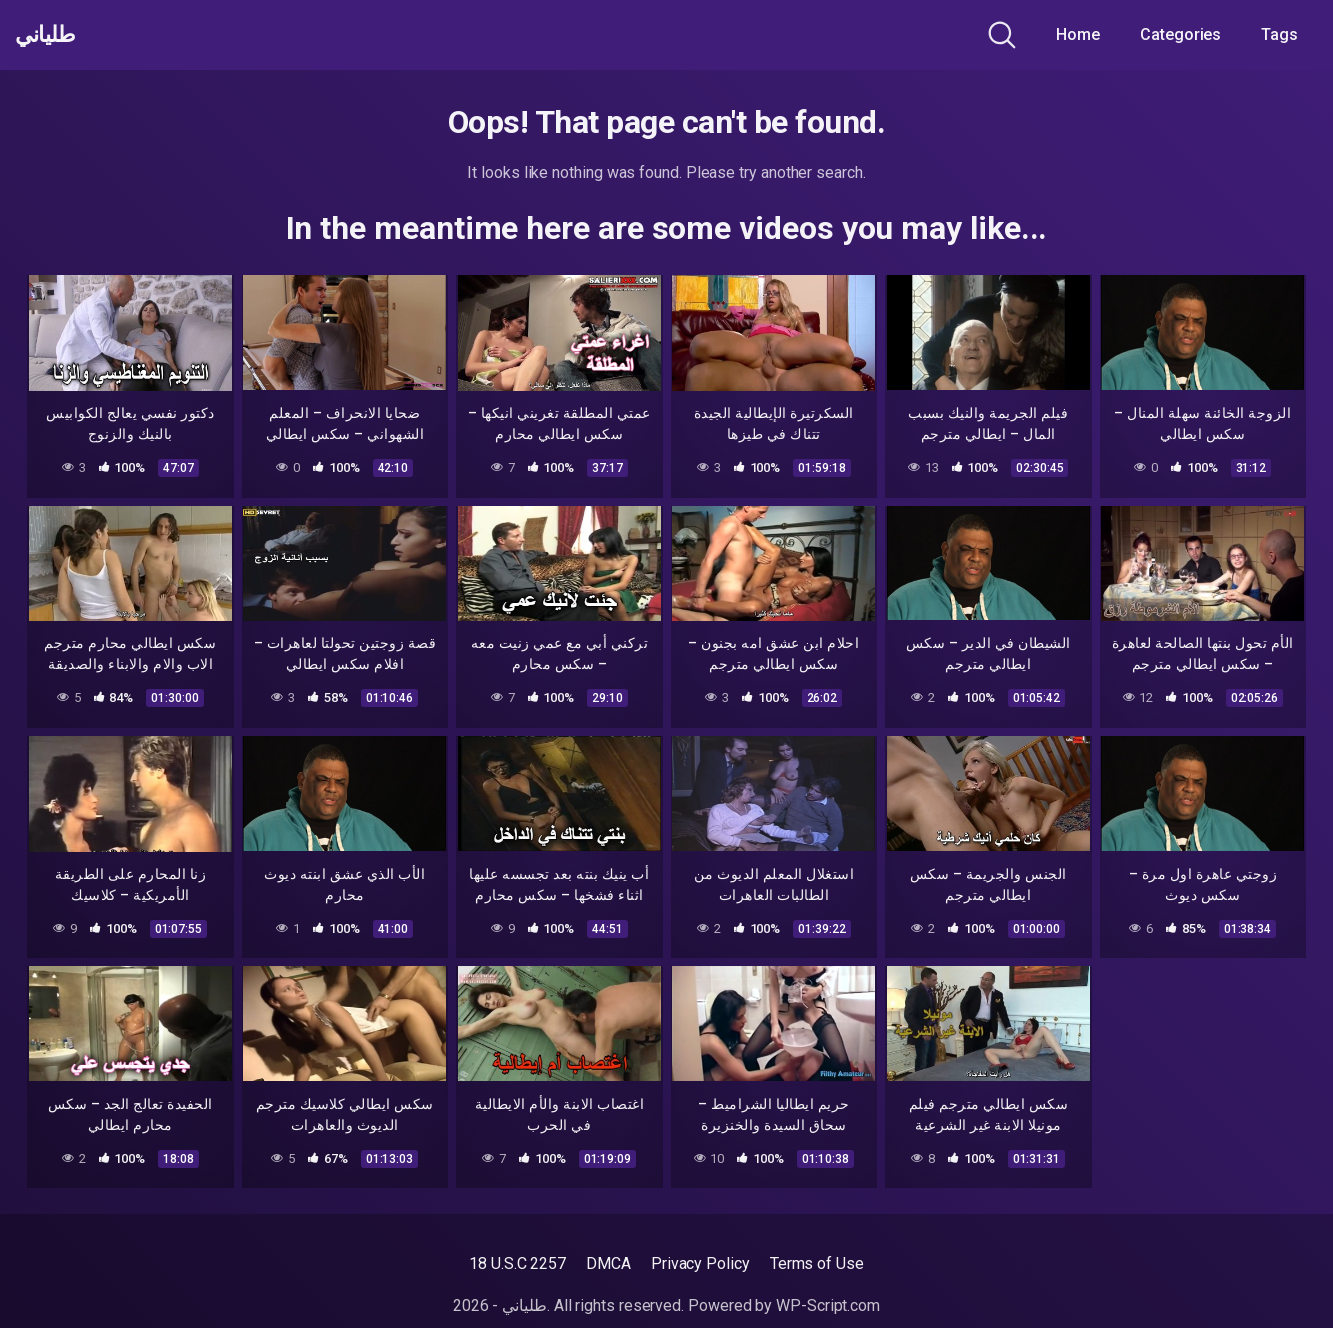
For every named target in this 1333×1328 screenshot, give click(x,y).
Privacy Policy (700, 1263)
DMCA (608, 1263)
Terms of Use (817, 1263)
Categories (1180, 34)
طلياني (53, 35)
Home (1078, 34)
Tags (1279, 34)
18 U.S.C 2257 (517, 1263)
